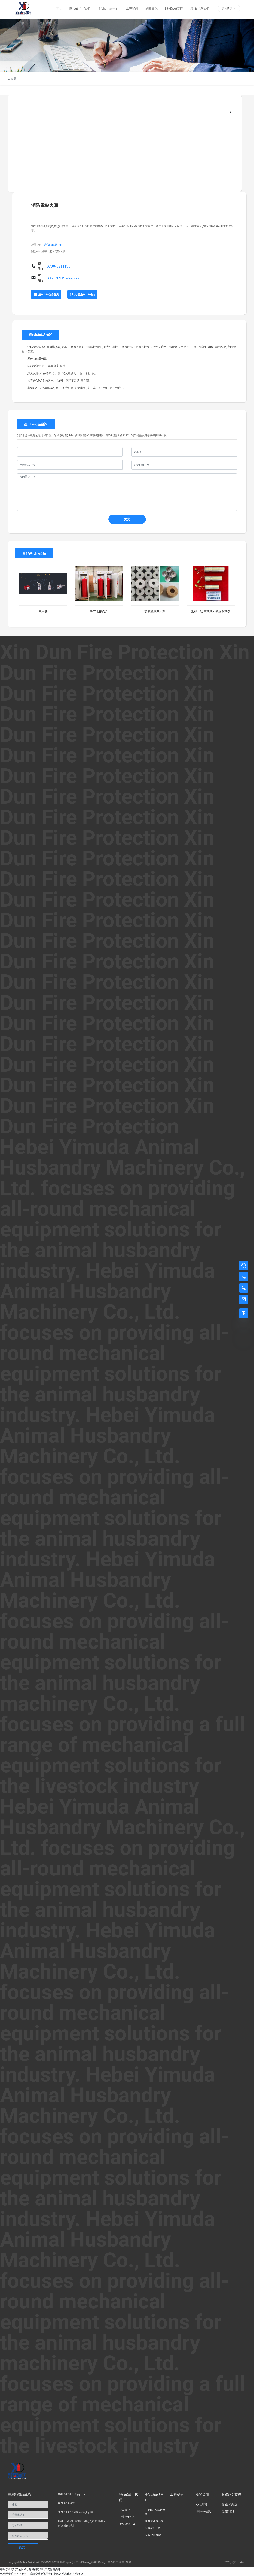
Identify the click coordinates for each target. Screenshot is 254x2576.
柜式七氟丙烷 (99, 611)
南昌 (122, 2562)
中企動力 (113, 2562)
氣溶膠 (43, 611)
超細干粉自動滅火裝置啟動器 (210, 611)
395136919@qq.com (64, 278)
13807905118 (71, 2512)
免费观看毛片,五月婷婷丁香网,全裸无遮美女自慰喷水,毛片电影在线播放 (41, 2573)
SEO (128, 2562)
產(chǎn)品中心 (53, 244)
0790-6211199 (59, 266)
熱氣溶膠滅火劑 (154, 611)
